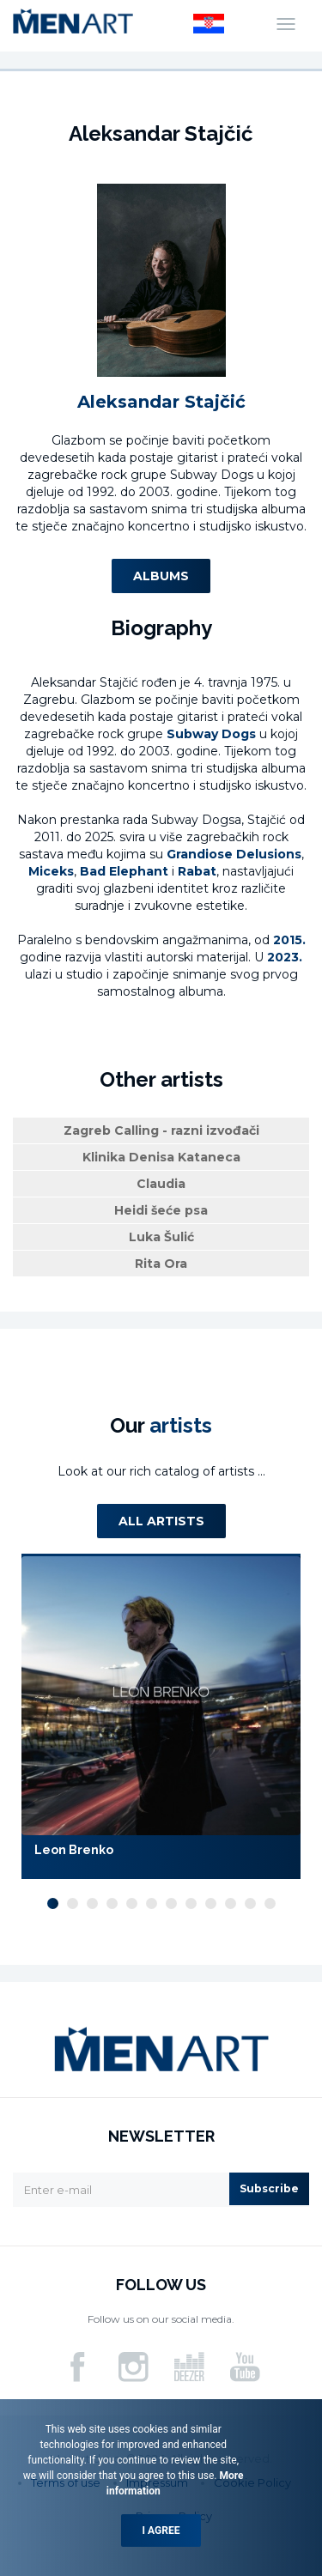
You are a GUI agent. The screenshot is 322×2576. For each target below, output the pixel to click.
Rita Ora (161, 1263)
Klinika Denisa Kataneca (161, 1157)
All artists (161, 1521)
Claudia (161, 1183)
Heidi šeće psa (161, 1210)
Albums (161, 576)
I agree (161, 2530)
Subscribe (269, 2188)
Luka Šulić (161, 1237)
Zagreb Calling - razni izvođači (161, 1130)
